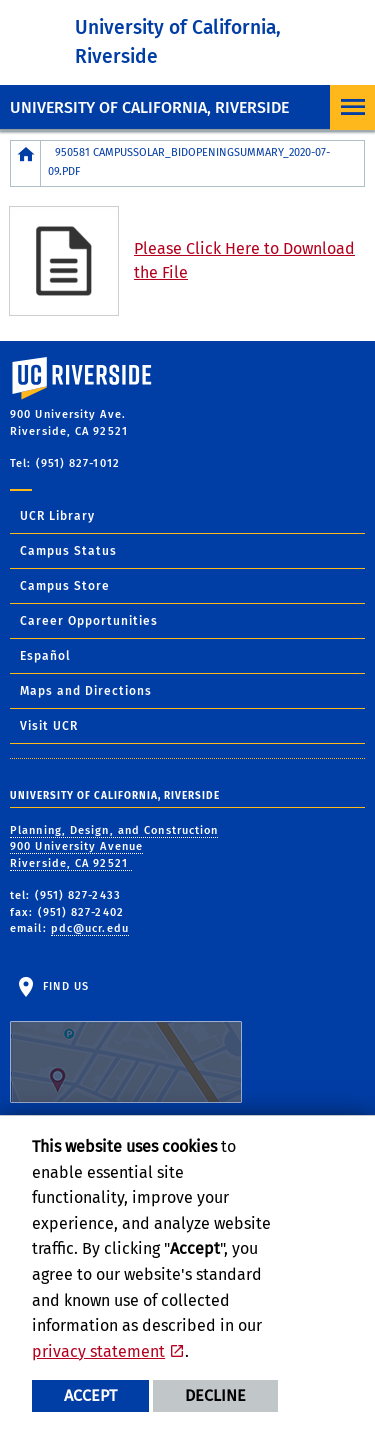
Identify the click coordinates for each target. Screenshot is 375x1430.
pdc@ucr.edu (90, 928)
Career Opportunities (89, 621)
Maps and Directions (86, 691)
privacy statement (98, 1351)
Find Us (126, 1042)
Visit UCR (49, 726)
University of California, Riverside (149, 107)
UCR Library (57, 516)
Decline (215, 1395)
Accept (90, 1395)
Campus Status (68, 551)
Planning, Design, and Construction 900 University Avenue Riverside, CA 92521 (114, 847)
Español (45, 656)
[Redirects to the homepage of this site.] (26, 163)
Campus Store (65, 586)
